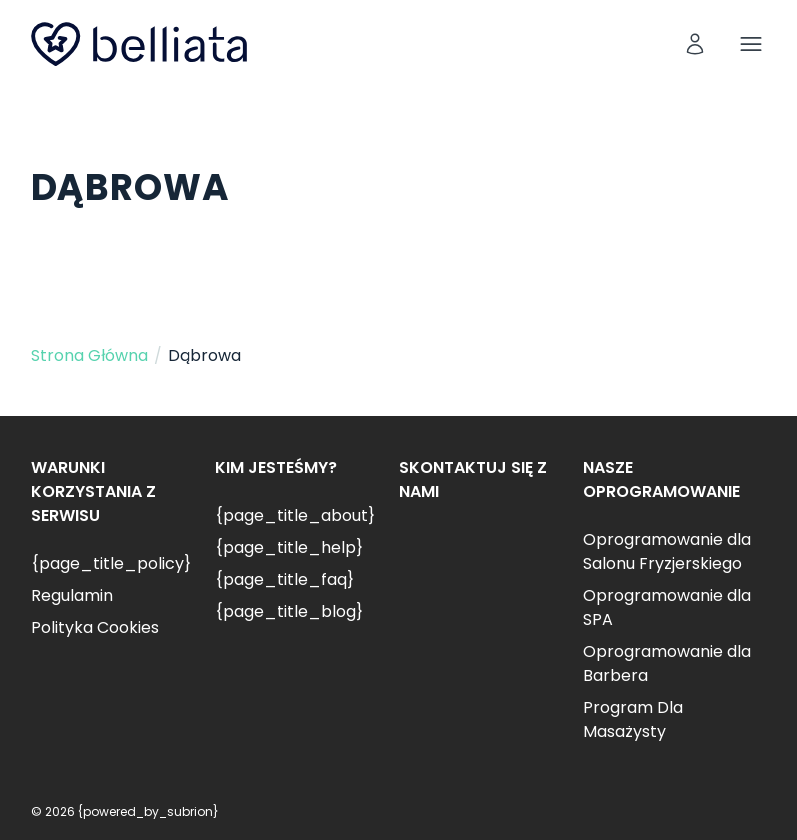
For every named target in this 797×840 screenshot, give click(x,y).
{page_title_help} (289, 547)
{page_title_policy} (111, 563)
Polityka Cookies (95, 627)
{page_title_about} (295, 515)
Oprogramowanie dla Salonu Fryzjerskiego (667, 551)
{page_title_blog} (289, 611)
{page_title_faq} (284, 579)
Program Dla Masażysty (633, 719)
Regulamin (72, 595)
